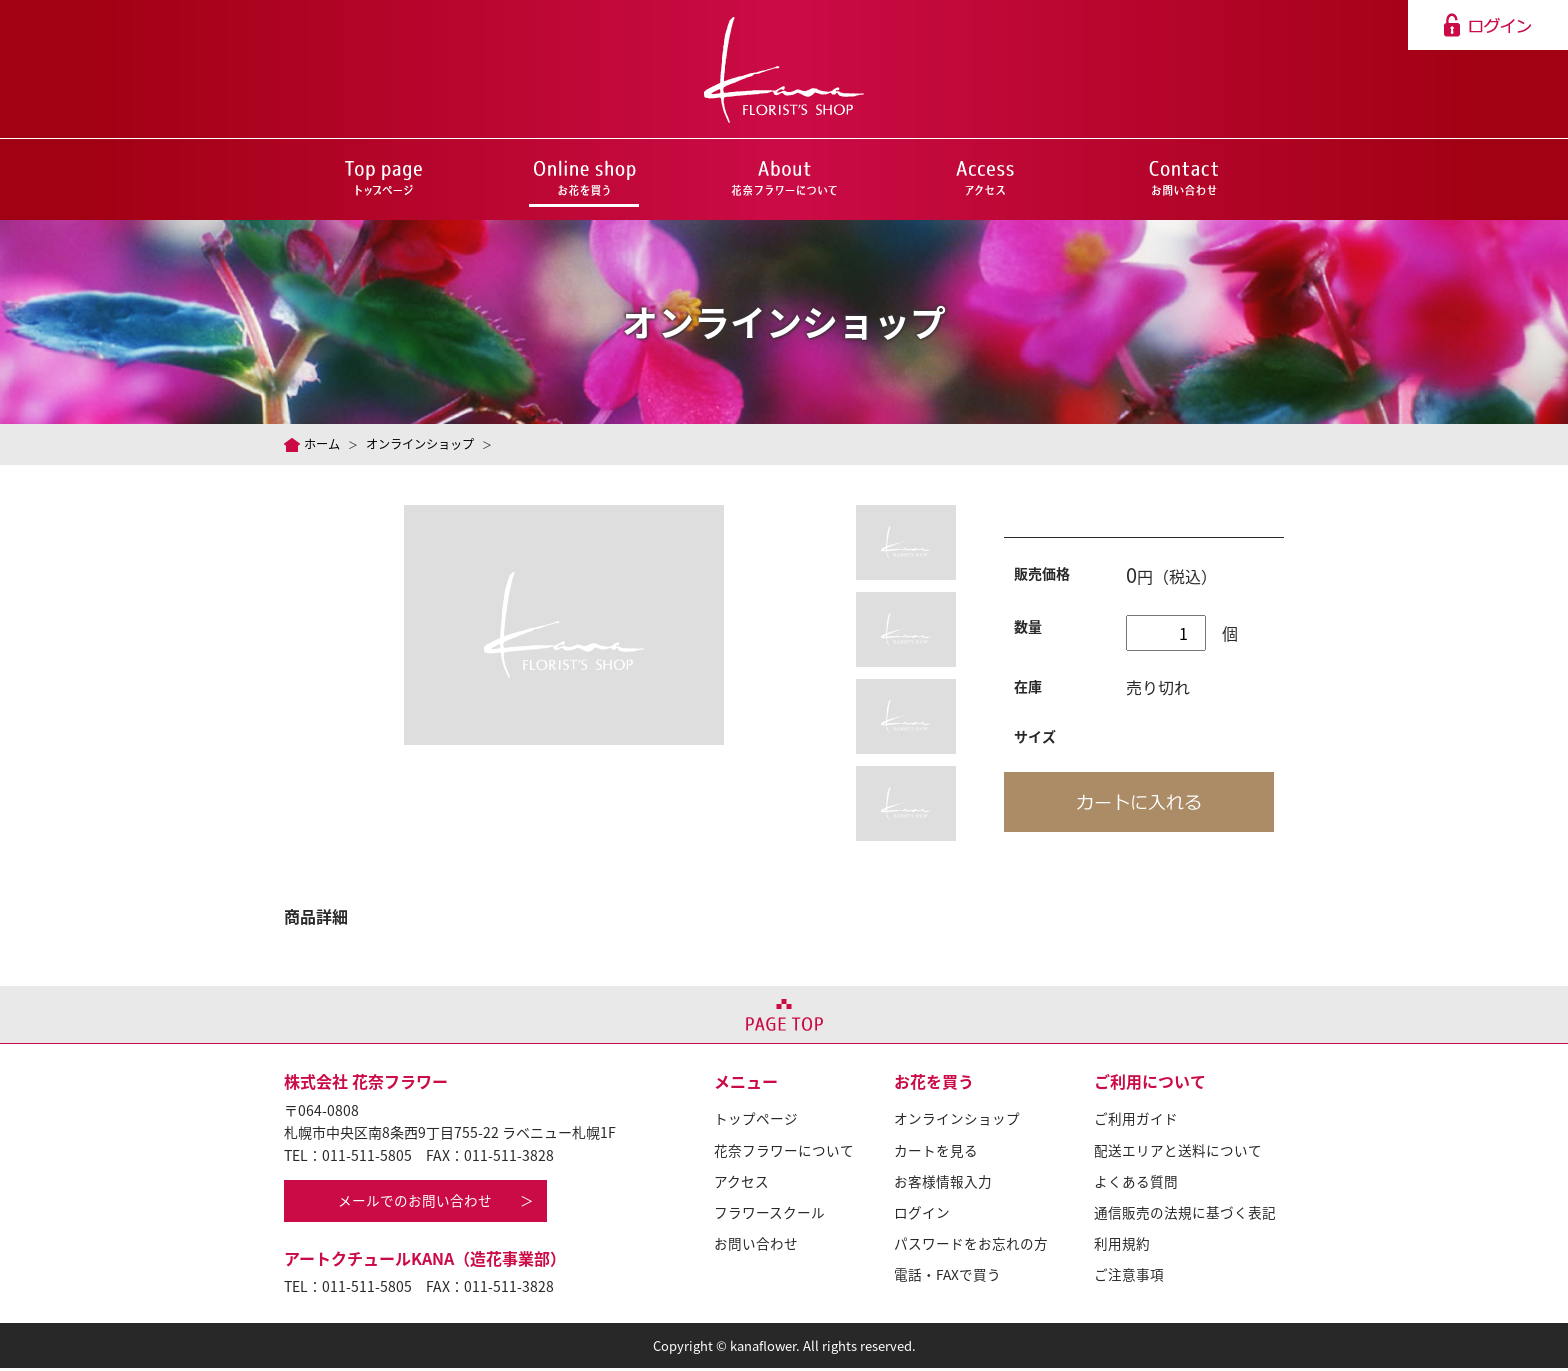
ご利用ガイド (1136, 1121)
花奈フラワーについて (784, 1152)
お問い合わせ (756, 1244)
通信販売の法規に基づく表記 (1185, 1213)
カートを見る (936, 1152)
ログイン (922, 1213)
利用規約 (1122, 1244)
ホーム (323, 443)
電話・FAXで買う (948, 1275)
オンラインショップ (427, 443)
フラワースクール (769, 1213)
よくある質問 (1136, 1182)
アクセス (741, 1182)
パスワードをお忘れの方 (971, 1244)
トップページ (756, 1121)
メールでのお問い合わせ (417, 1204)
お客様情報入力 (943, 1182)
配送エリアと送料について (1178, 1152)
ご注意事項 (1129, 1275)
